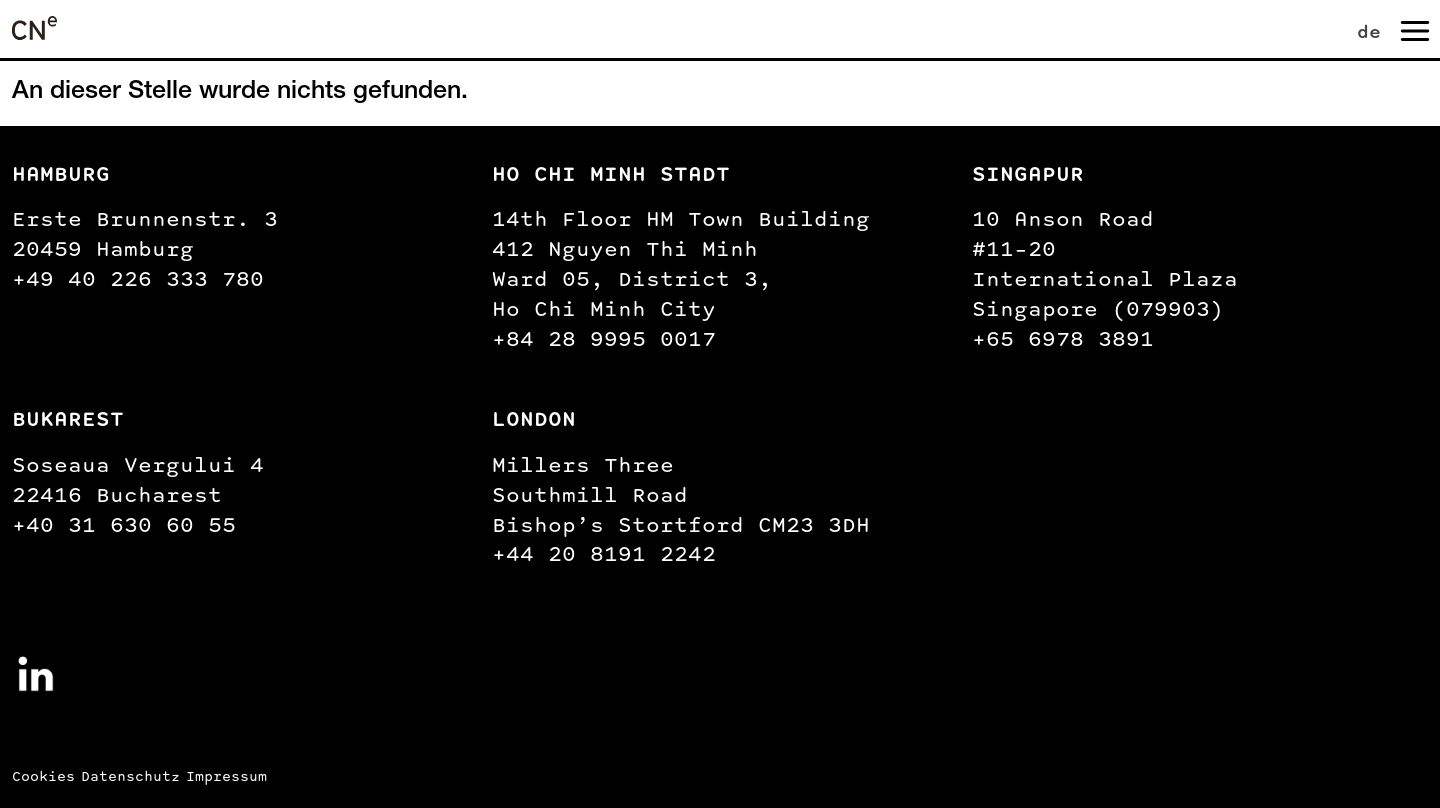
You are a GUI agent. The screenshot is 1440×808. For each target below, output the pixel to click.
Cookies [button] (43, 776)
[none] (1352, 28)
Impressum (226, 776)
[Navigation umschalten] (1413, 29)
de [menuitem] (1369, 31)
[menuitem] (1373, 28)
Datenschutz (130, 776)
